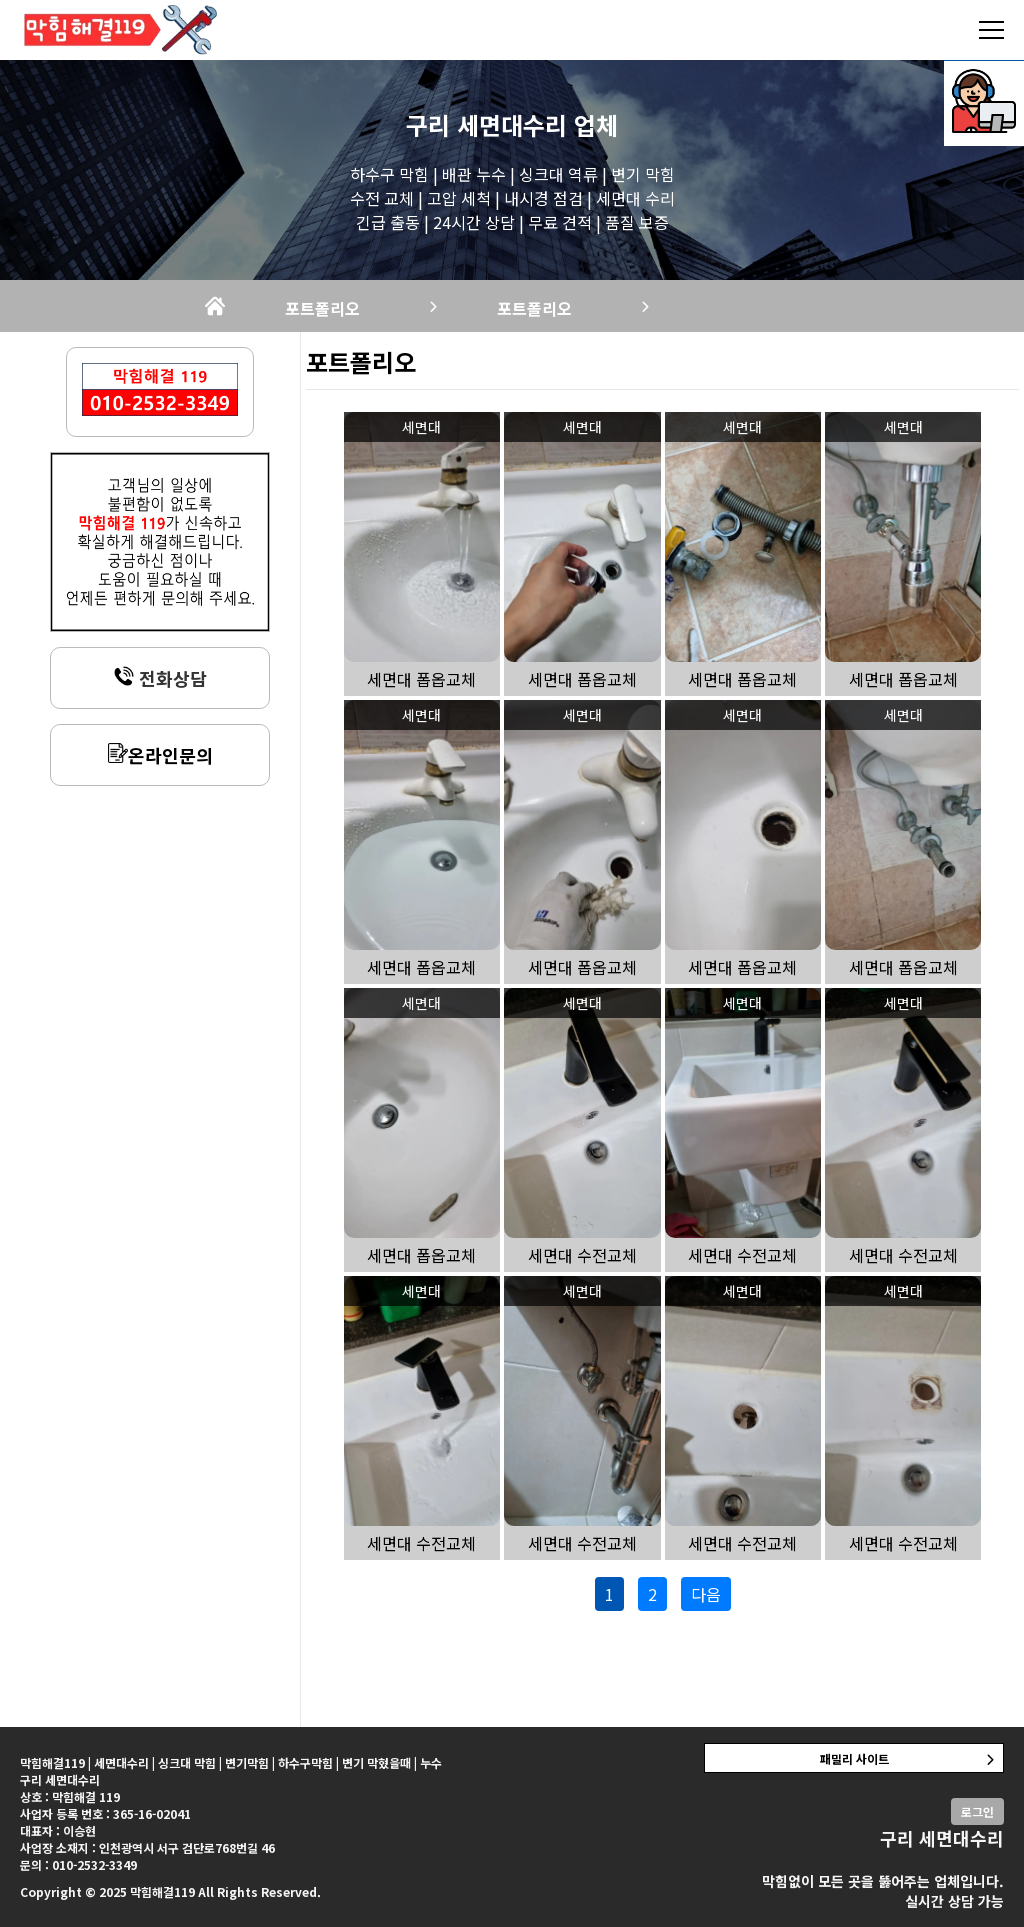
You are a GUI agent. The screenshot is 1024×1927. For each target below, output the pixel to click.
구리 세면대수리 (486, 124)
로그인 (977, 1811)
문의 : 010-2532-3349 (78, 1864)
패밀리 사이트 (854, 1758)
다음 (706, 1594)
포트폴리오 (322, 308)
